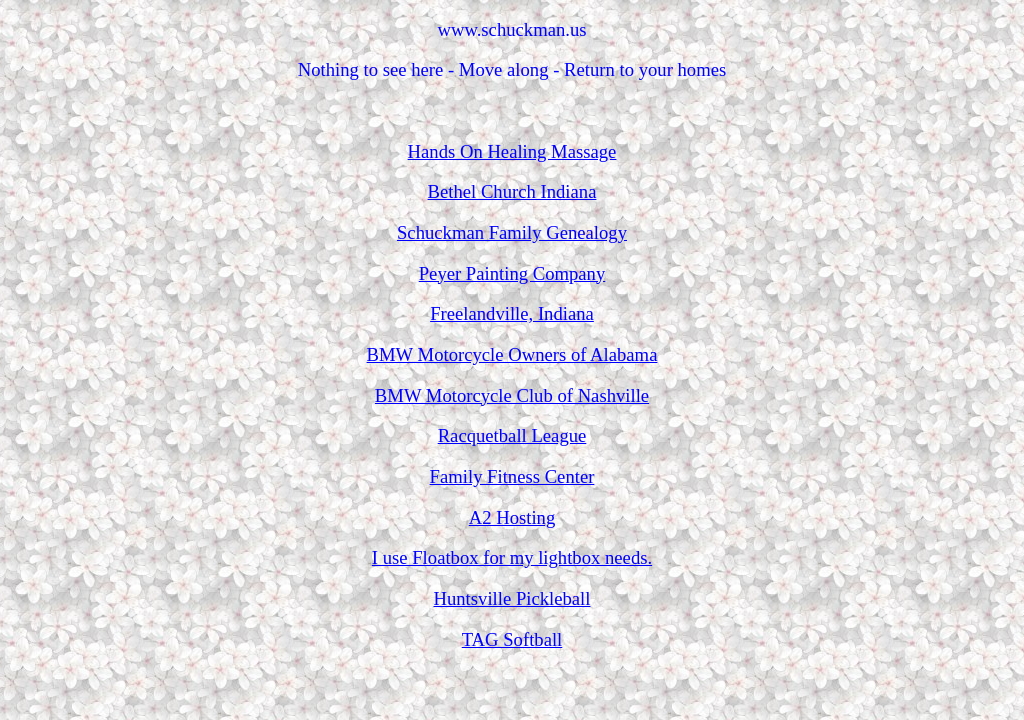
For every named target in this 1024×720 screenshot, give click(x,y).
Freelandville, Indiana (512, 313)
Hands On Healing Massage (512, 151)
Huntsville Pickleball (511, 598)
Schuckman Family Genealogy (512, 232)
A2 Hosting (512, 517)
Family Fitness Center (512, 476)
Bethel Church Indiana (512, 191)
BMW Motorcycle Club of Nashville (512, 395)
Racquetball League (512, 435)
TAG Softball (512, 639)
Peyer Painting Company (512, 273)
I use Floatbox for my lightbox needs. (512, 557)
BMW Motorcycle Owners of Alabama (512, 354)
